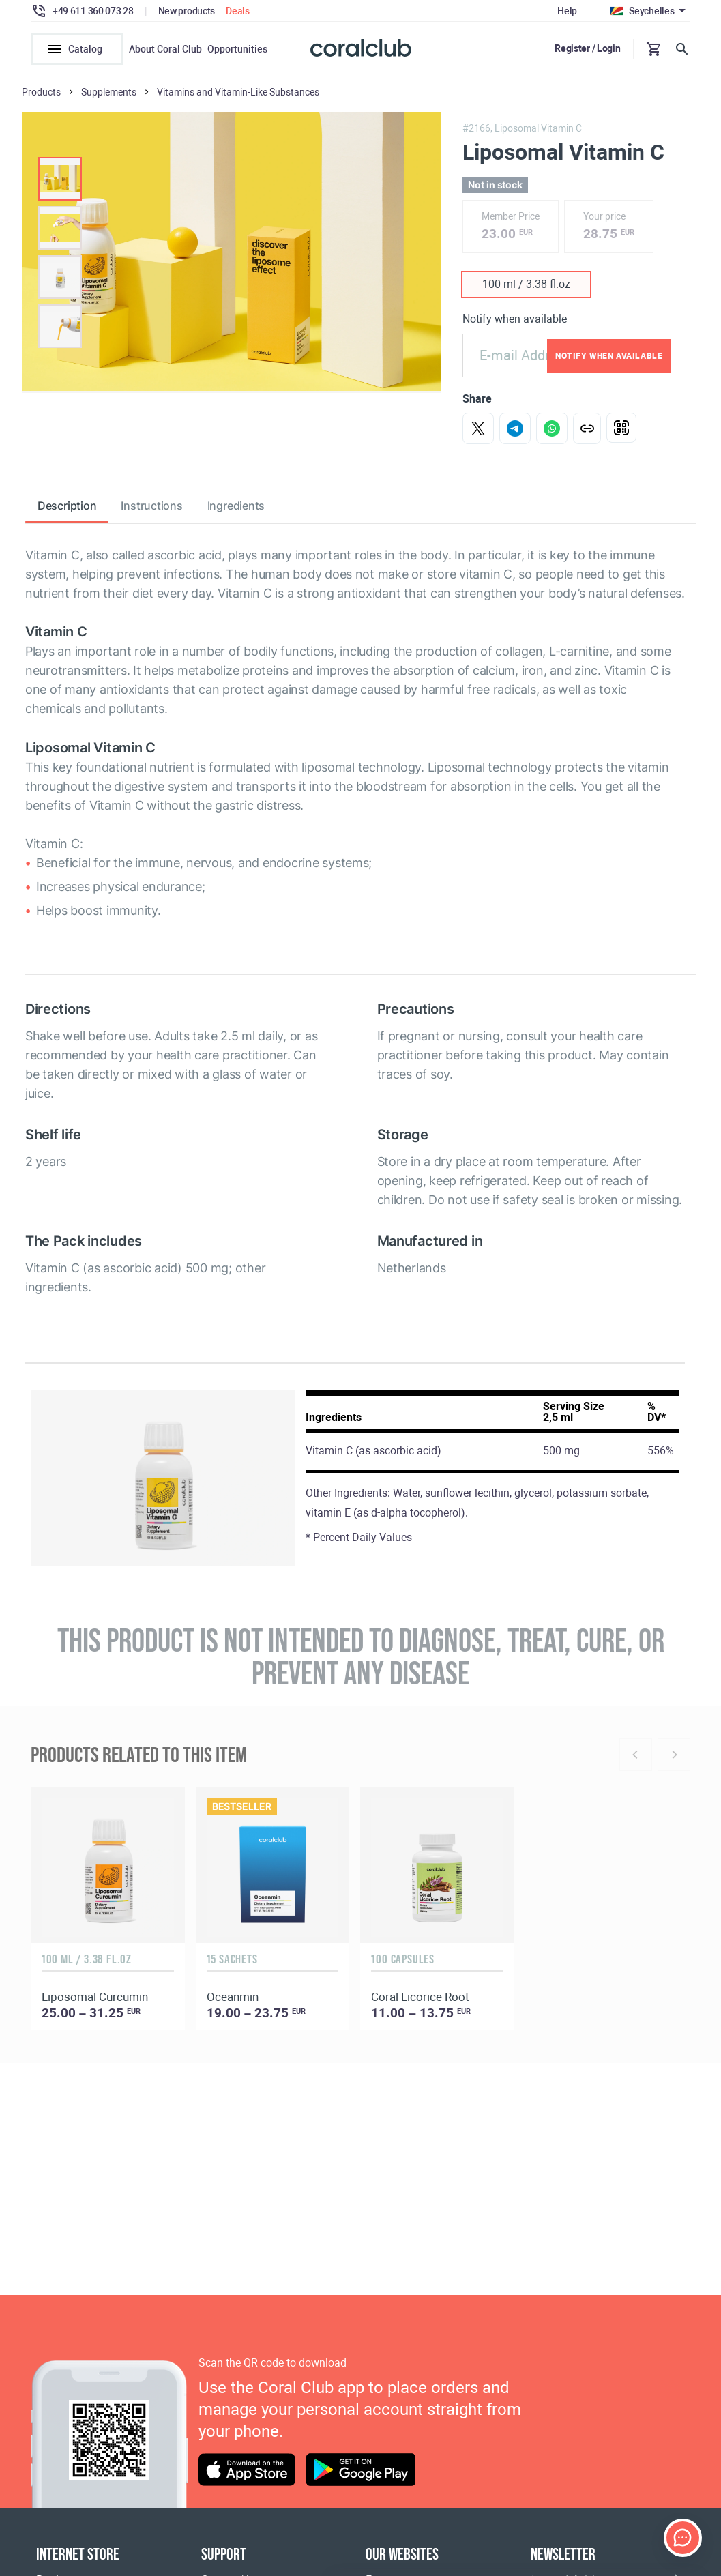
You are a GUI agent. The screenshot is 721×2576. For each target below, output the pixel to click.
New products (187, 11)
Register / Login (588, 48)
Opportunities (237, 49)
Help (567, 10)
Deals (238, 11)
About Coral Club (165, 49)
